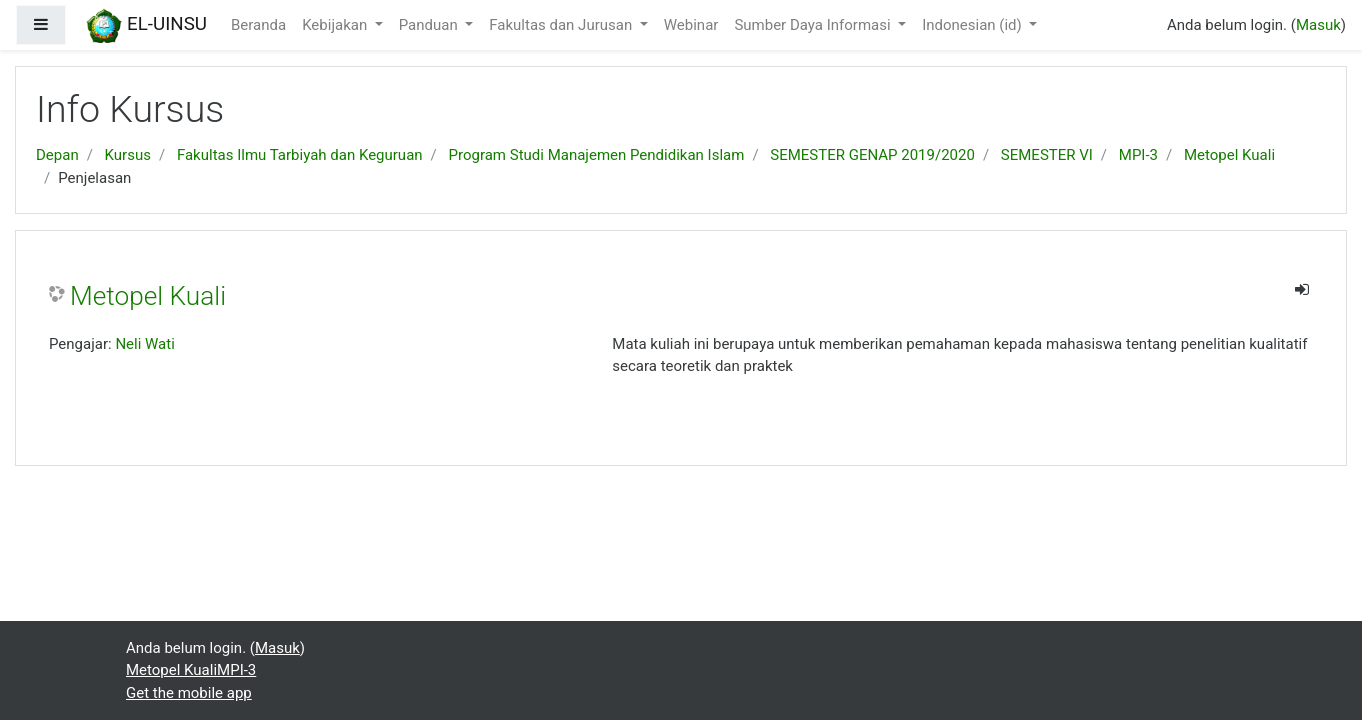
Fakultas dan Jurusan (562, 25)
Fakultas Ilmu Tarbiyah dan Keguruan (300, 155)
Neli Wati (144, 344)
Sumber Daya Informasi (814, 25)
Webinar (691, 25)
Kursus (128, 155)
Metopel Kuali (1229, 155)
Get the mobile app (189, 693)
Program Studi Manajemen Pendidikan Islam (597, 155)
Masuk (1318, 25)
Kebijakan (336, 25)
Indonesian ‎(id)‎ (973, 25)
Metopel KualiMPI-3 (191, 670)
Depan (57, 155)
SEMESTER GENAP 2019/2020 (872, 155)
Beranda (258, 25)
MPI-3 (1138, 155)
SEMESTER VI (1047, 155)
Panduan (430, 25)
